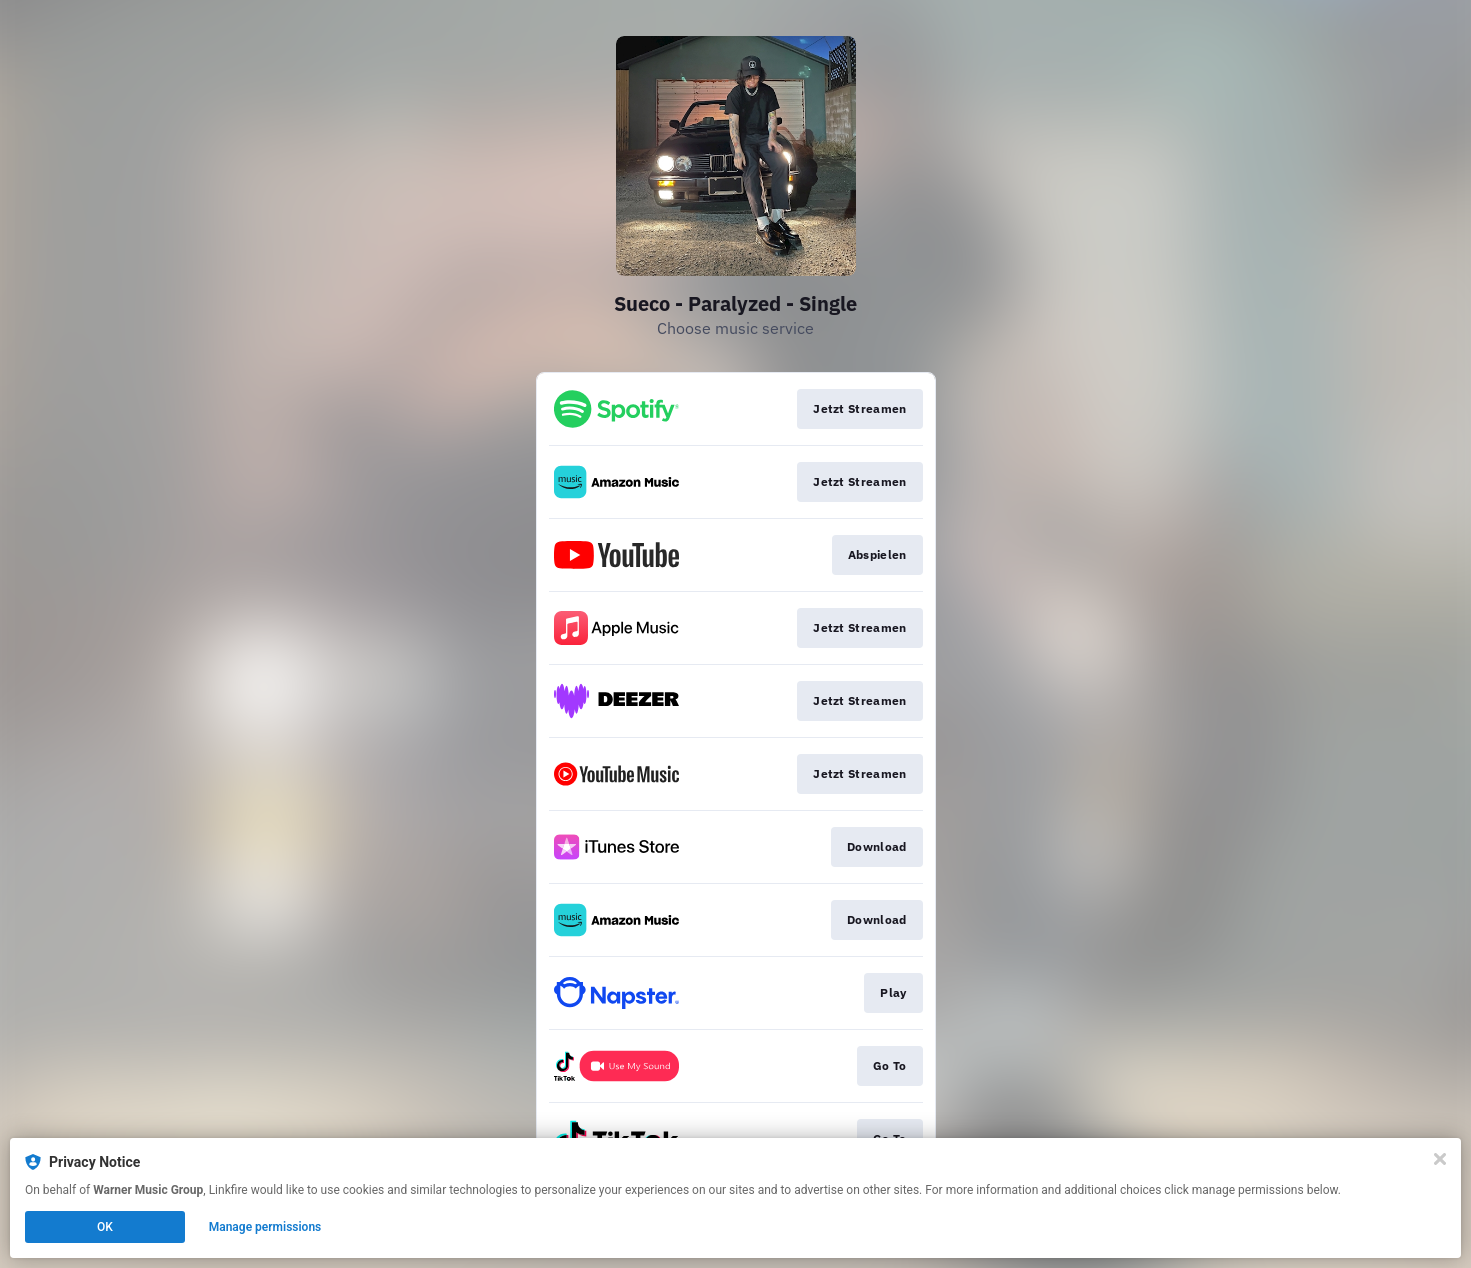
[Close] (1440, 1159)
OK (105, 1227)
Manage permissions (265, 1227)
